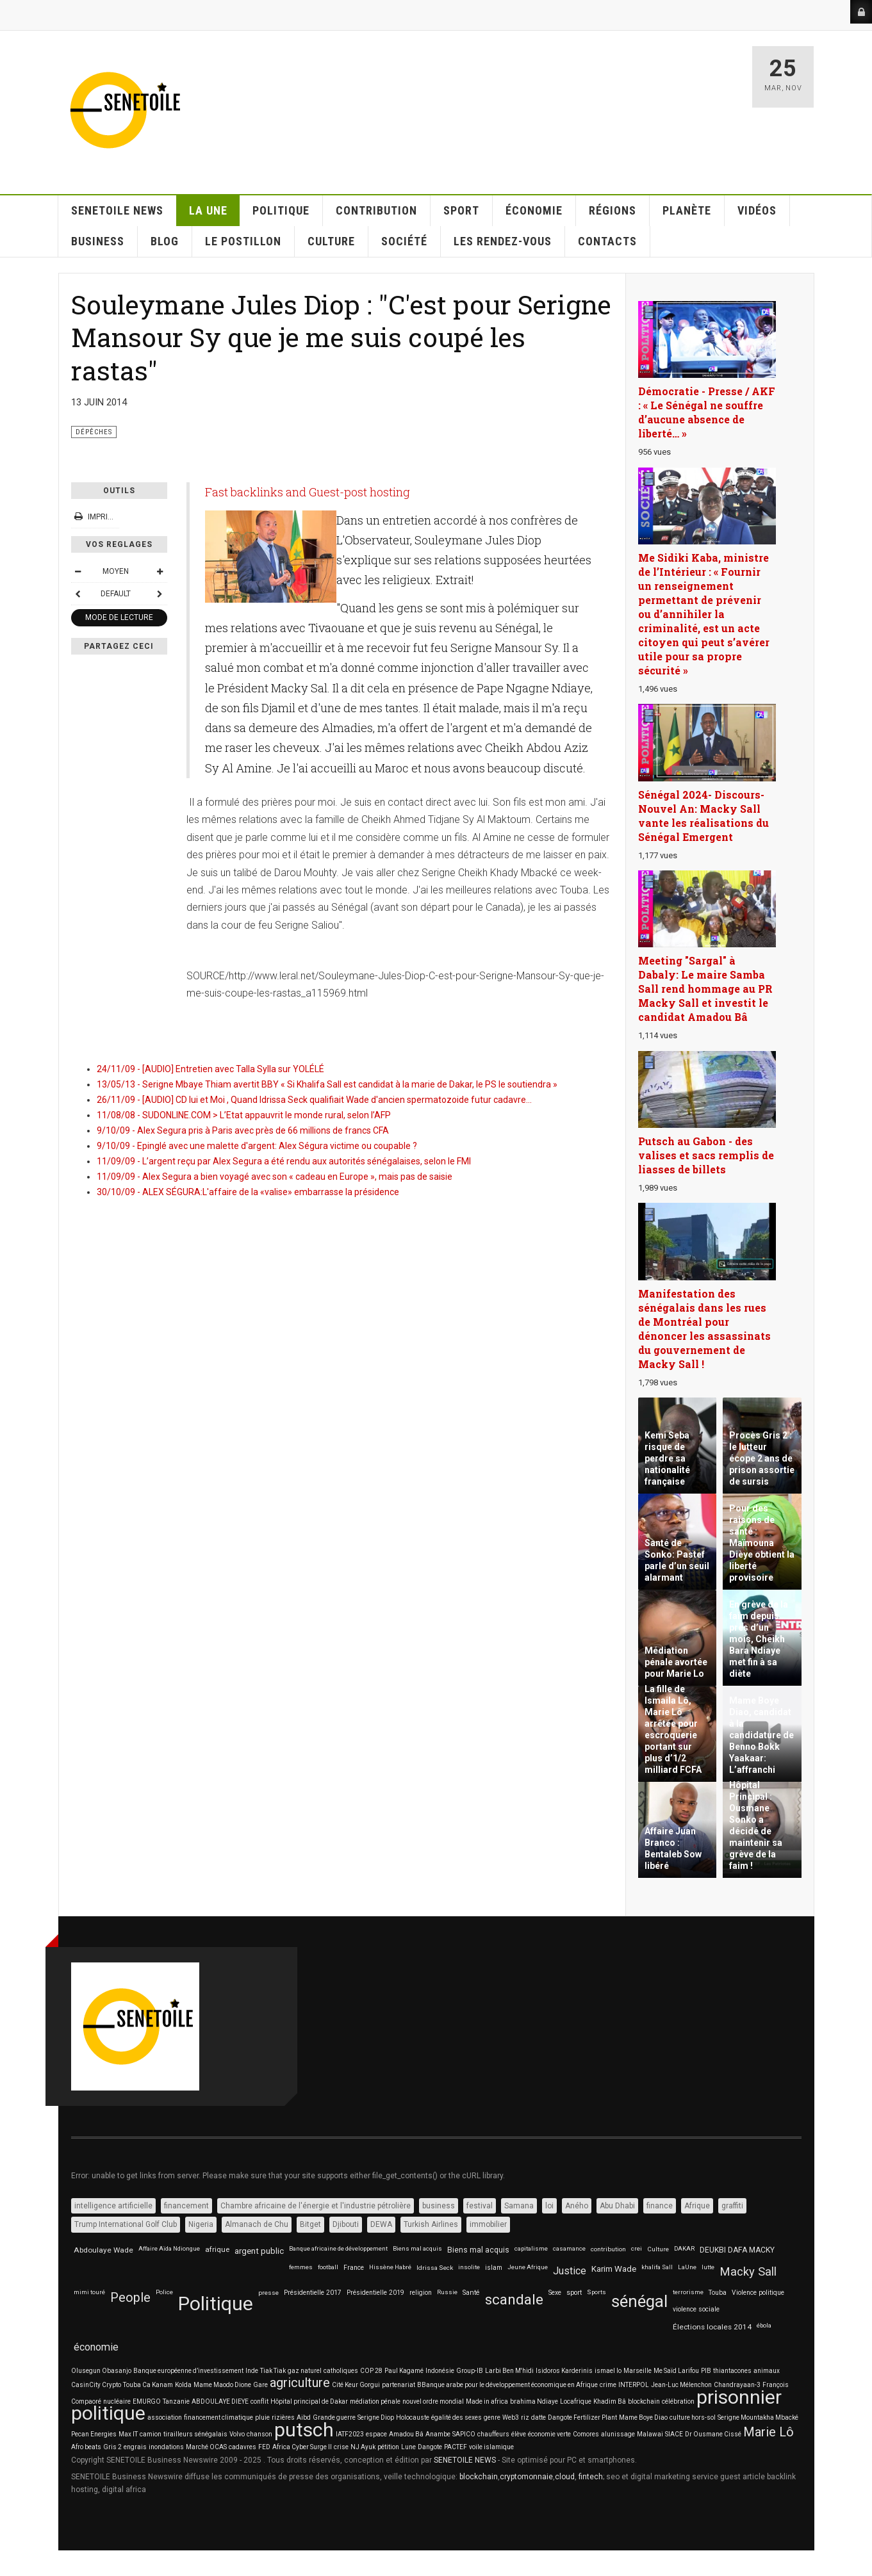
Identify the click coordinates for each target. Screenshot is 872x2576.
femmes (301, 2266)
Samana (519, 2205)
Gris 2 (112, 2446)
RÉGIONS (612, 210)
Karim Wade (613, 2269)
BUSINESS (97, 241)
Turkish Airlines (431, 2224)
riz (525, 2417)
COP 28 (371, 2370)
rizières (283, 2417)
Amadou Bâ (406, 2434)
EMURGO (147, 2401)
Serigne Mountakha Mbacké (758, 2417)
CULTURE (331, 241)
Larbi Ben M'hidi (509, 2370)
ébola (764, 2325)
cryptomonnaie (526, 2476)
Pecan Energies (94, 2434)
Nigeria (200, 2224)
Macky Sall (748, 2272)
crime (608, 2384)
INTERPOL (633, 2384)
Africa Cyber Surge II (302, 2446)
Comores (586, 2434)
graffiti (732, 2205)
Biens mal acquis (417, 2248)
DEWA (381, 2224)
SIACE (674, 2434)
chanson (259, 2434)
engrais (135, 2446)
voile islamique (491, 2446)
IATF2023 (350, 2434)
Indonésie (439, 2370)
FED (264, 2446)
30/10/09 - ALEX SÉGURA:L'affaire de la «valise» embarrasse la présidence (248, 1192)
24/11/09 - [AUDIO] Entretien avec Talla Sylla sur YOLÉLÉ (210, 1069)
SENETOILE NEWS (117, 210)
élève (518, 2434)
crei (636, 2248)
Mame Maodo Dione (222, 2384)
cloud (565, 2476)
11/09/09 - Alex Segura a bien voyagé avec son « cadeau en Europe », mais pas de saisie (274, 1176)
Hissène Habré (390, 2266)
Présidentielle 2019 (375, 2292)
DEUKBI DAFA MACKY (737, 2250)
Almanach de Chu (256, 2224)
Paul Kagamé (404, 2370)
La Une (208, 210)
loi (549, 2205)
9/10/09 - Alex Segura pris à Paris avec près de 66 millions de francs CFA (243, 1130)
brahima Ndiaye (534, 2401)
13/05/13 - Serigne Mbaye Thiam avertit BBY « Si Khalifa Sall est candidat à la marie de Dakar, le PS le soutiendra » (327, 1084)
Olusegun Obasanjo (101, 2370)
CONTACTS (607, 241)
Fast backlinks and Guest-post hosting (307, 492)
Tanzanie (176, 2401)
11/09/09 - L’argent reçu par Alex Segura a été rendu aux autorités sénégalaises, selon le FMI (284, 1161)
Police (164, 2291)
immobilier (488, 2224)
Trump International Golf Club (125, 2224)
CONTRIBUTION (376, 210)
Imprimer (100, 516)
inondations (166, 2446)
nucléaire (117, 2401)
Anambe (437, 2434)
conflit (259, 2401)
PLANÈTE (686, 210)
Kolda (183, 2384)
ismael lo (608, 2370)
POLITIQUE (280, 210)
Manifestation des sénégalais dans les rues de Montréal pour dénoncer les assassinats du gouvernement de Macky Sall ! (704, 1329)
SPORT (461, 210)
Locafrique (575, 2401)
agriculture (300, 2382)
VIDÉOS (757, 210)
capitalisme (531, 2248)
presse (268, 2292)
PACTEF (455, 2446)
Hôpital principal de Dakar (309, 2401)
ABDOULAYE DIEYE (220, 2401)
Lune (408, 2446)
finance (659, 2205)
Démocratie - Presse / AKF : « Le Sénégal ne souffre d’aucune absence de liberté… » (706, 412)
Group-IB (469, 2370)
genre (492, 2417)
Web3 (510, 2417)
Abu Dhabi (617, 2205)
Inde (251, 2370)
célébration (678, 2401)
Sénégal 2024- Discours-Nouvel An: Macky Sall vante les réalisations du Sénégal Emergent (703, 816)
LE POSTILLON (243, 241)
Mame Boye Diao (643, 2417)
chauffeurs (493, 2434)
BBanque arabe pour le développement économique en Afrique (507, 2384)
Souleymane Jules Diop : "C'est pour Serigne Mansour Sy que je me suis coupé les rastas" (341, 337)
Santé (471, 2292)
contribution (608, 2249)
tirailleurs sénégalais (195, 2434)
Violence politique (758, 2292)
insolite (469, 2266)
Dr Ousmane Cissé (713, 2434)
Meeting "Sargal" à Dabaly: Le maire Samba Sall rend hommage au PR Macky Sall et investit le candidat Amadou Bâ (705, 988)
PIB (706, 2370)
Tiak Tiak (273, 2370)
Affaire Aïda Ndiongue (169, 2248)
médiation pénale (375, 2401)
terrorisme (688, 2291)
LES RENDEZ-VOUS (503, 241)
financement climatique (218, 2417)
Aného (576, 2205)
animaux (766, 2370)
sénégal (639, 2301)
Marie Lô (768, 2432)
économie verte (549, 2434)
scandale (514, 2299)
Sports (596, 2291)
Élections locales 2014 (712, 2326)
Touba (718, 2292)
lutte (708, 2266)
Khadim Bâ (609, 2401)
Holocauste (412, 2417)
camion (150, 2434)
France (353, 2267)
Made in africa (487, 2401)
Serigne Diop (376, 2417)
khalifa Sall (657, 2266)
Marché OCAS (206, 2446)
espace (376, 2434)
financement (186, 2205)
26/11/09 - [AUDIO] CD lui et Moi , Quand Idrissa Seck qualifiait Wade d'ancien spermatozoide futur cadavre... (314, 1100)
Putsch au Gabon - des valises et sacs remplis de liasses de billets (706, 1155)
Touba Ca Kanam (148, 2384)
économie (96, 2347)
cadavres (242, 2446)
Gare (260, 2384)
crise (341, 2446)
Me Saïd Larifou (676, 2370)
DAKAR (684, 2248)
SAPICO (463, 2434)
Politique (215, 2303)
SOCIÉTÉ (404, 241)
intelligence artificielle (113, 2205)
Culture (658, 2249)
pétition (388, 2446)
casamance (569, 2248)
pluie (262, 2417)
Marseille (637, 2370)
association (164, 2417)
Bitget (310, 2224)
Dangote (430, 2446)
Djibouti (346, 2224)
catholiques (341, 2370)
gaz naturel (305, 2370)
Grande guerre (334, 2417)
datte (538, 2417)
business (438, 2205)
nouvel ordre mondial (433, 2401)
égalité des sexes (456, 2417)
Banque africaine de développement (338, 2248)
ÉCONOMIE (534, 210)
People (130, 2297)
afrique (217, 2249)
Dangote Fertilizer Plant (582, 2417)
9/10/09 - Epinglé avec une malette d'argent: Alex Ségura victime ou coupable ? (257, 1146)
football (328, 2266)
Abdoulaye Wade (103, 2250)
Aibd (304, 2417)
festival (479, 2205)
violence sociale (696, 2309)
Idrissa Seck (434, 2267)
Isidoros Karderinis (564, 2370)
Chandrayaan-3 (737, 2384)
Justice (569, 2271)
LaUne (687, 2266)
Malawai (650, 2434)
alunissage (618, 2434)
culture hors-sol (693, 2417)
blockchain (644, 2401)
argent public (259, 2251)
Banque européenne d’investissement (188, 2370)
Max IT (128, 2434)
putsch (304, 2429)
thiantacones (732, 2370)
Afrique (697, 2205)
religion (420, 2292)
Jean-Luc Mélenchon (681, 2384)
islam (493, 2267)
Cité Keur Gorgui (356, 2384)
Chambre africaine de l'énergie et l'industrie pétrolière (315, 2205)
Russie (447, 2291)
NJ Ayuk (362, 2446)
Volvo (237, 2434)
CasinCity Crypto (96, 2384)
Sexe (554, 2292)
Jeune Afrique (527, 2266)
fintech (591, 2476)
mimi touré (89, 2291)
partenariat (398, 2384)
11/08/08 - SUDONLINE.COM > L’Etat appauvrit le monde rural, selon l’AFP (244, 1115)
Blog (165, 241)
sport (574, 2292)
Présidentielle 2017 (312, 2292)
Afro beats (86, 2446)
